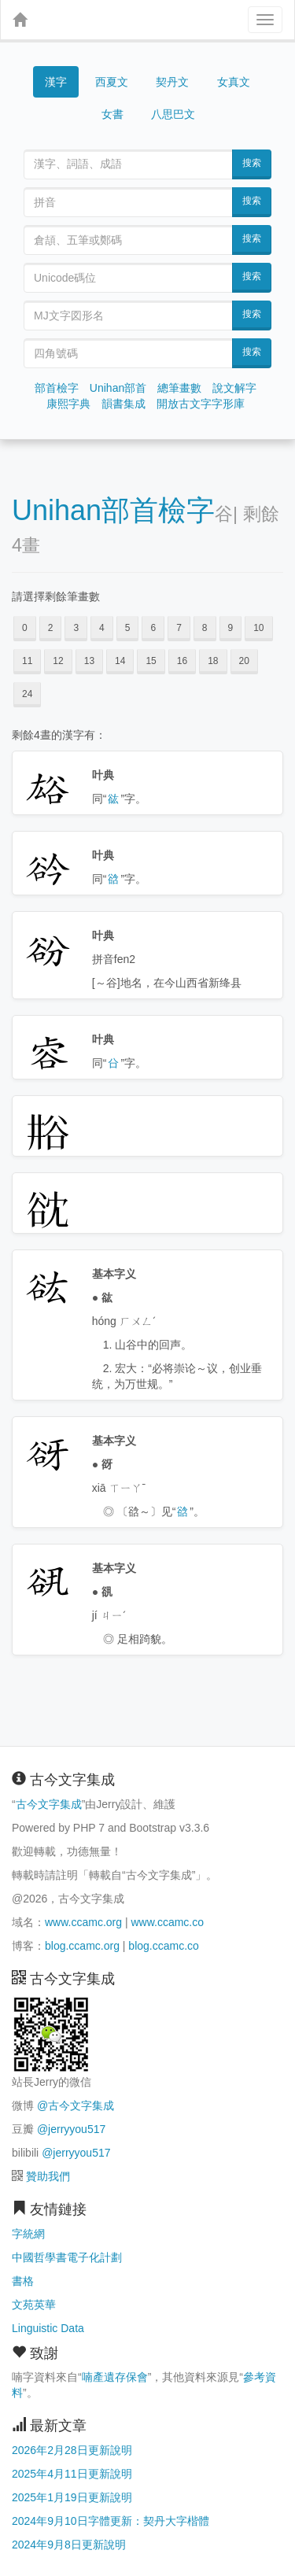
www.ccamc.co (167, 1922)
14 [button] (120, 660)
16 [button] (182, 660)
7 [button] (179, 627)
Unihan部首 (118, 388)
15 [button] (151, 660)
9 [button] (231, 627)
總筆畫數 (179, 388)
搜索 (251, 162)
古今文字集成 (49, 1804)
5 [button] (128, 627)
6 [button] (153, 627)
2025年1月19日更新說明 (72, 2497)
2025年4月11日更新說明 (72, 2473)
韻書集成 (123, 403)
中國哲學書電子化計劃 (67, 2257)
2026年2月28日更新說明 (72, 2450)
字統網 (28, 2233)
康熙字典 (68, 403)
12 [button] (58, 660)
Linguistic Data (48, 2328)
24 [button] (27, 693)
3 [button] (76, 627)
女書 (112, 114)
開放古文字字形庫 (201, 403)
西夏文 (111, 82)
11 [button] (27, 660)
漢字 (56, 82)
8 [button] (205, 627)
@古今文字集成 (75, 2105)
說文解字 (234, 388)
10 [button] (258, 627)
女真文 (233, 82)
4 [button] (102, 627)
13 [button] (89, 660)
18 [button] (213, 660)
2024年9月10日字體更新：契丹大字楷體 (110, 2521)
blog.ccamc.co (163, 1945)
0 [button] (25, 627)
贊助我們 (48, 2176)
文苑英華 (34, 2304)
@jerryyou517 (71, 2129)
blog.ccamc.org (82, 1945)
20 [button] (244, 660)
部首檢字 (57, 388)
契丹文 (172, 82)
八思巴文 (173, 114)
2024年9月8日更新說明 (69, 2544)
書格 (23, 2281)
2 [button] (50, 627)
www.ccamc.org (83, 1922)
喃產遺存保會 (115, 2377)
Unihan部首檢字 (113, 510)
